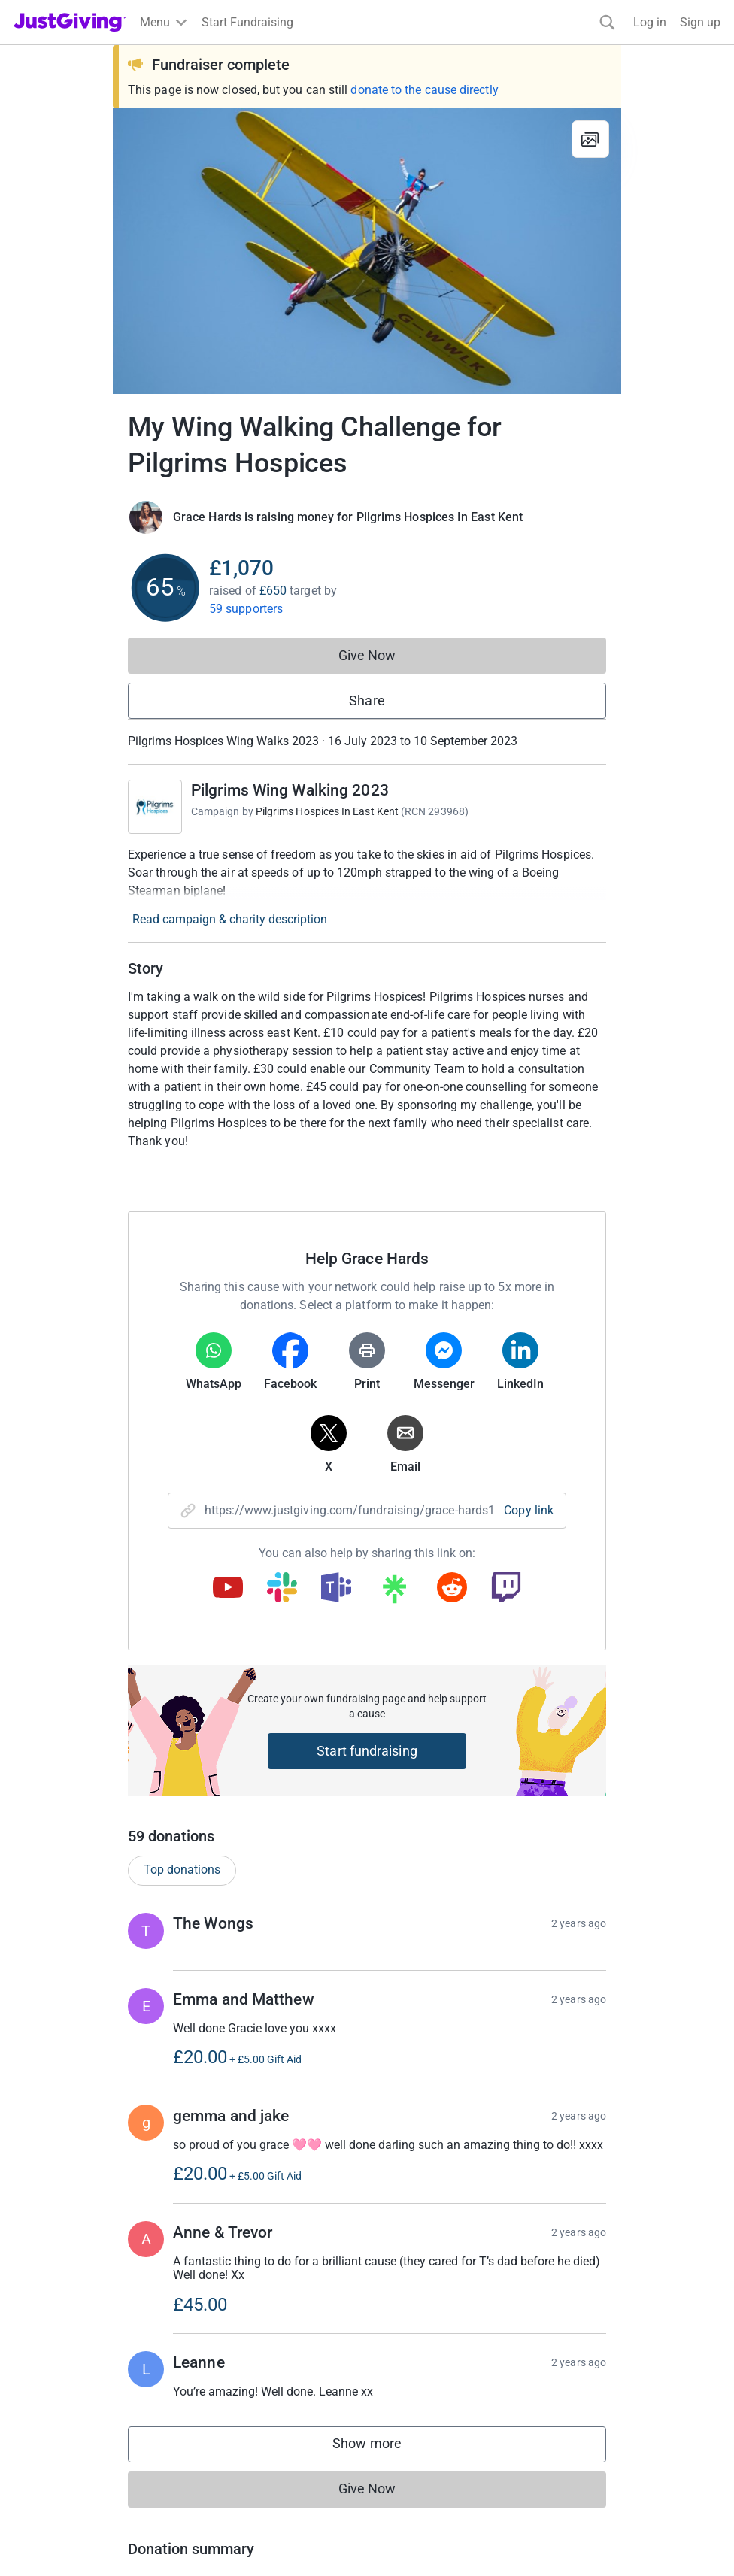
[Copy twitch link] (506, 1588)
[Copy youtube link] (228, 1588)
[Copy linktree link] (394, 1592)
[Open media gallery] (367, 251)
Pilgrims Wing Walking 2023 (290, 790)
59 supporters (246, 609)
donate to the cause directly (424, 90)
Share (366, 700)
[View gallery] (590, 139)
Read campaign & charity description (229, 919)
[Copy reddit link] (452, 1588)
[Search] (607, 22)
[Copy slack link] (282, 1588)
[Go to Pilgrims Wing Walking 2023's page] (155, 807)
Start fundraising (367, 1751)
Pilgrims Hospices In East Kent (327, 811)
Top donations (182, 1869)
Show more (382, 2447)
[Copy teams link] (336, 1588)
